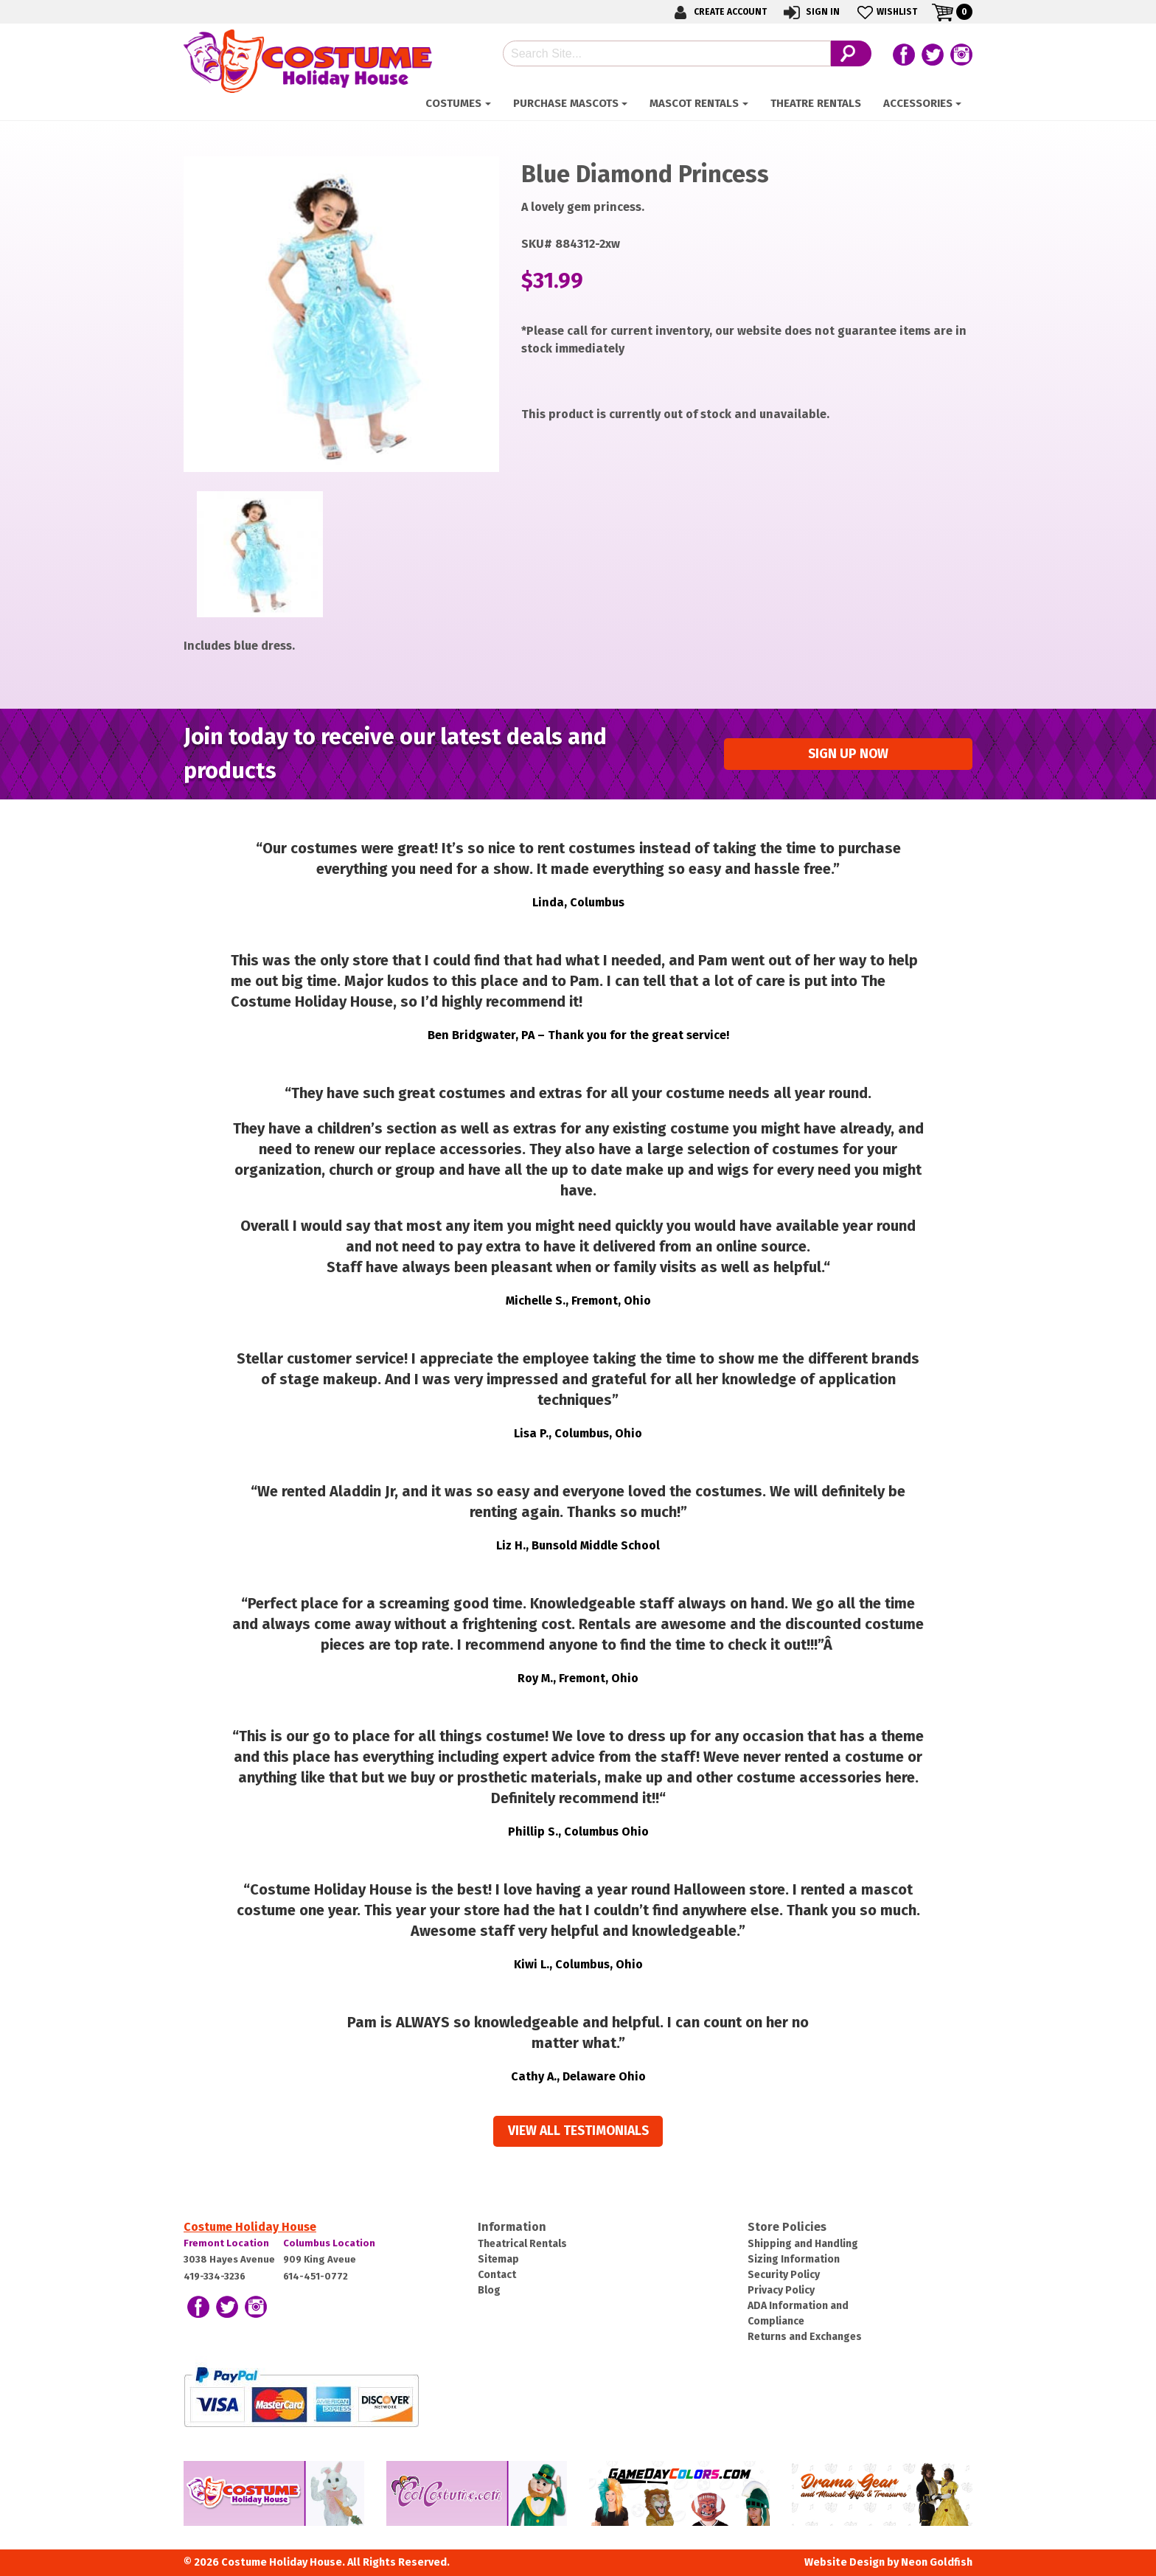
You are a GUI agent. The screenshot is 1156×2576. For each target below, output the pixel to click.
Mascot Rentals (694, 103)
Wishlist (885, 12)
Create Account (718, 12)
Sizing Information (794, 2259)
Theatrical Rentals (522, 2243)
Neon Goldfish (936, 2562)
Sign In (810, 12)
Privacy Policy (781, 2290)
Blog (489, 2290)
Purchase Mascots (566, 103)
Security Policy (784, 2274)
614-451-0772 (315, 2276)
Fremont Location (226, 2243)
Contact (497, 2274)
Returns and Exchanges (805, 2336)
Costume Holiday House (250, 2227)
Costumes (453, 103)
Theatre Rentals (815, 103)
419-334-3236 (215, 2276)
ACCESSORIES (918, 103)
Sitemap (498, 2259)
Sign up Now (848, 754)
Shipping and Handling (803, 2243)
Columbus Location (329, 2243)
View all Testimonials (578, 2131)
